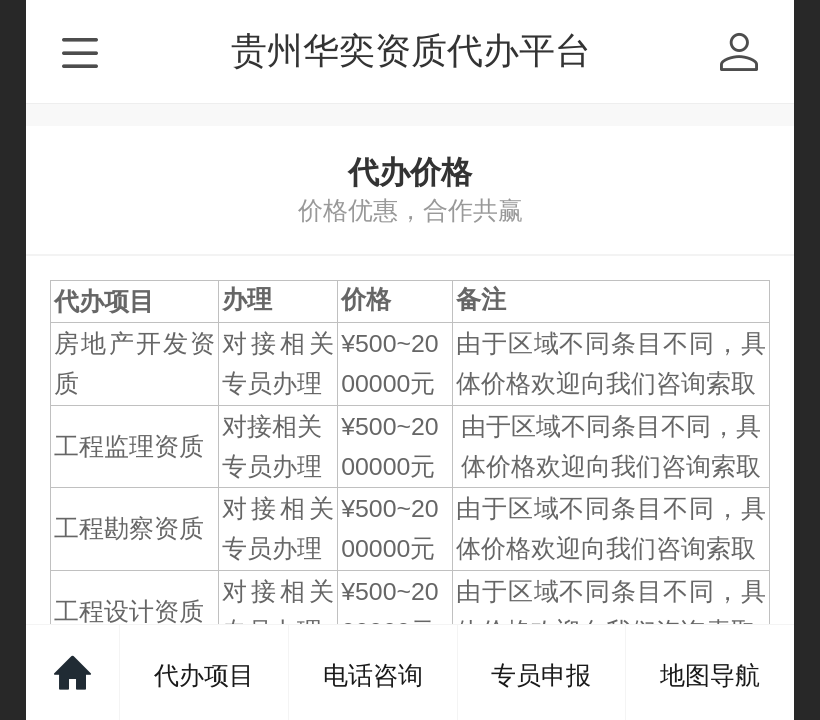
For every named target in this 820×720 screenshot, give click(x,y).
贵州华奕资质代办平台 (411, 50)
